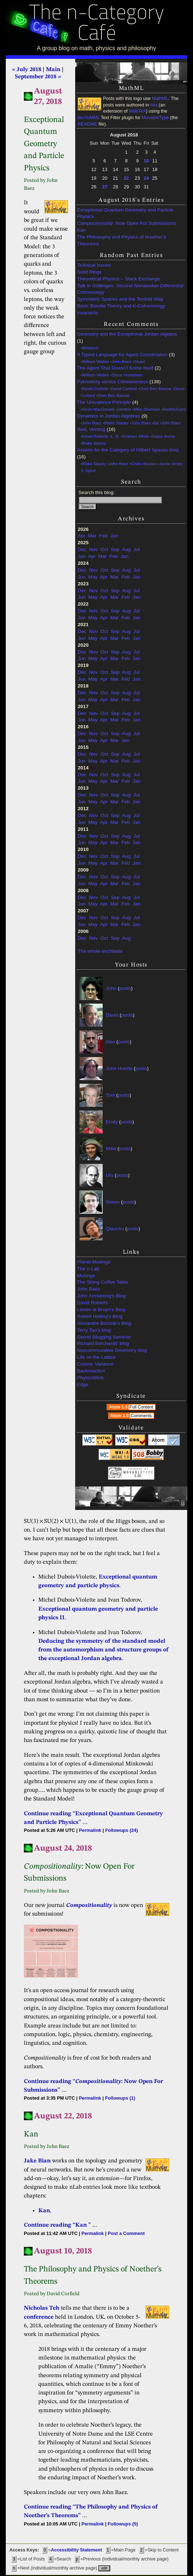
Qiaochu (115, 1228)
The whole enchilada (100, 951)
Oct (104, 549)
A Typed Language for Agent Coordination (122, 354)
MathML (160, 98)
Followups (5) (123, 2524)
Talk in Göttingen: (130, 289)
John (111, 988)
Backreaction (91, 1371)
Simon (113, 1202)
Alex (110, 1041)
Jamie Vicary (171, 464)
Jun (82, 556)
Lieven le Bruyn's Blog (101, 1309)
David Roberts (95, 436)
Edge (83, 1384)
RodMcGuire (174, 409)
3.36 (137, 1476)
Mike (111, 1148)
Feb (103, 535)
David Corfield (95, 389)
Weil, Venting (91, 429)
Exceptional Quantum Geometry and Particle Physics (125, 213)
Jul (136, 549)
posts (125, 988)
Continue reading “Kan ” (57, 2225)
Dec (82, 549)
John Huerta (119, 1068)
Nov (93, 549)
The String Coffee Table (102, 1282)
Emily (112, 1122)
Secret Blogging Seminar (104, 1337)
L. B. (115, 436)
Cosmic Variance (95, 1364)
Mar (92, 535)
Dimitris (124, 409)
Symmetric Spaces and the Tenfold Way (120, 299)
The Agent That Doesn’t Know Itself (115, 368)
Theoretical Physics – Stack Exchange (118, 278)
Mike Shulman (147, 409)
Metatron (90, 348)
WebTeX (137, 111)
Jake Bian (37, 2161)
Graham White (135, 436)
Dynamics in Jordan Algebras (108, 416)
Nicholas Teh (41, 2308)
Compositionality (89, 1905)
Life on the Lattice (96, 1357)
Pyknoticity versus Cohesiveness (112, 381)
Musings (86, 1275)
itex (154, 105)
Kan (81, 230)
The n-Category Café (96, 24)
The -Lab (88, 1268)
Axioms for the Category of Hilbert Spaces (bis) (128, 450)
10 (146, 160)
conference (38, 2317)
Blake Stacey (116, 423)
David (112, 1015)
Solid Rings (89, 272)
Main (53, 70)
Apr (81, 535)
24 (146, 178)
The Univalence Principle (104, 402)
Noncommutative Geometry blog (112, 1350)
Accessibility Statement (76, 2550)
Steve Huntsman (127, 375)
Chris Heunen (143, 464)
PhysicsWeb (90, 1377)
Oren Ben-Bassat (155, 389)
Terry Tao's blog (94, 1330)
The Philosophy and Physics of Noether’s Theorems (121, 240)
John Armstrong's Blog (101, 1295)
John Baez (121, 361)
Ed (156, 423)
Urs (109, 1175)
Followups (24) (121, 1830)
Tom (110, 1095)
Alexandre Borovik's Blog (104, 1323)
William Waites (95, 361)
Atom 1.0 (132, 1407)
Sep (115, 549)
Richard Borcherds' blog (103, 1343)
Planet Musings (93, 1262)
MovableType (155, 117)
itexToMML (88, 117)
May (93, 577)
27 (104, 186)
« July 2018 (26, 70)
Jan (114, 535)
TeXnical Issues (94, 265)
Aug (126, 549)
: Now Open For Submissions (126, 223)
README (87, 124)
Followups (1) (120, 2098)
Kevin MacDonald (98, 409)
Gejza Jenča (163, 436)
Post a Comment (126, 2233)
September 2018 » (38, 77)
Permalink (90, 1830)
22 (126, 178)
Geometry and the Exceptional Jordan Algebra (127, 334)
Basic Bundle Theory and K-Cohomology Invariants (121, 309)
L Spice (89, 470)
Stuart (139, 361)
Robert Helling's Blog (100, 1316)
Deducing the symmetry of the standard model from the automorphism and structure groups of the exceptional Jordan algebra (103, 1650)
